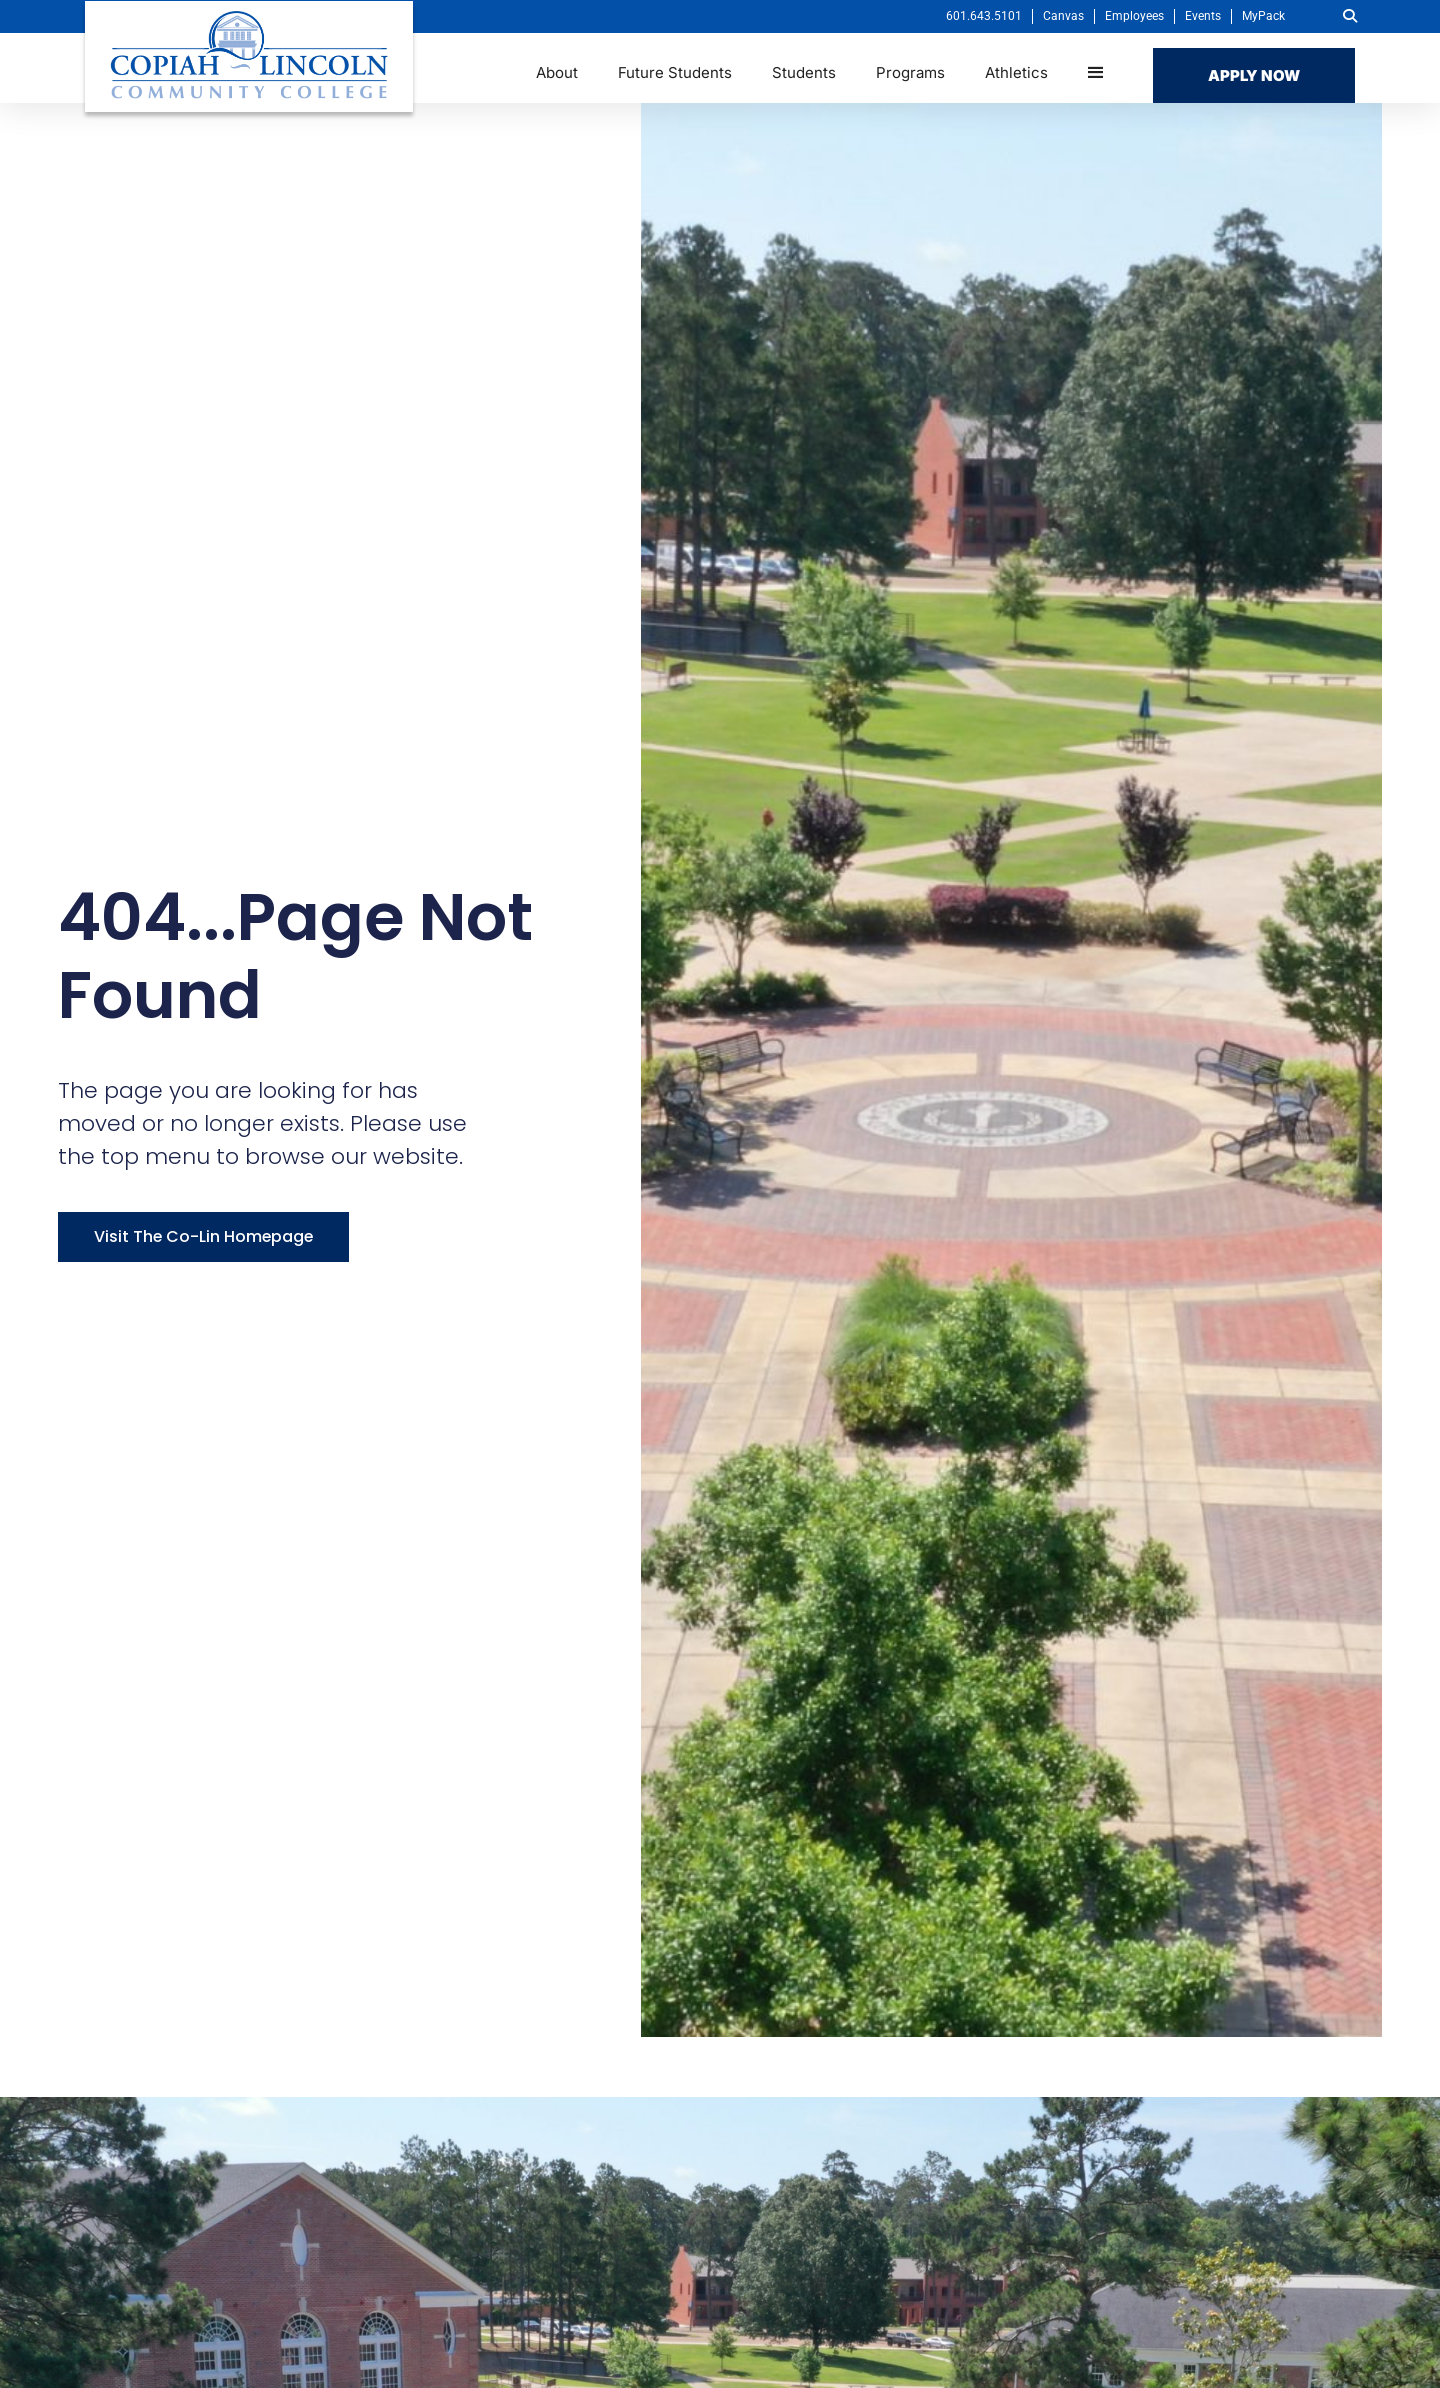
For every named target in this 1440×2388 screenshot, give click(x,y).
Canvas (1063, 16)
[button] (1350, 16)
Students (804, 72)
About (557, 72)
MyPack (1263, 16)
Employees (1134, 16)
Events (1203, 16)
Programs (910, 72)
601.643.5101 (984, 16)
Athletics (1016, 72)
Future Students (675, 72)
